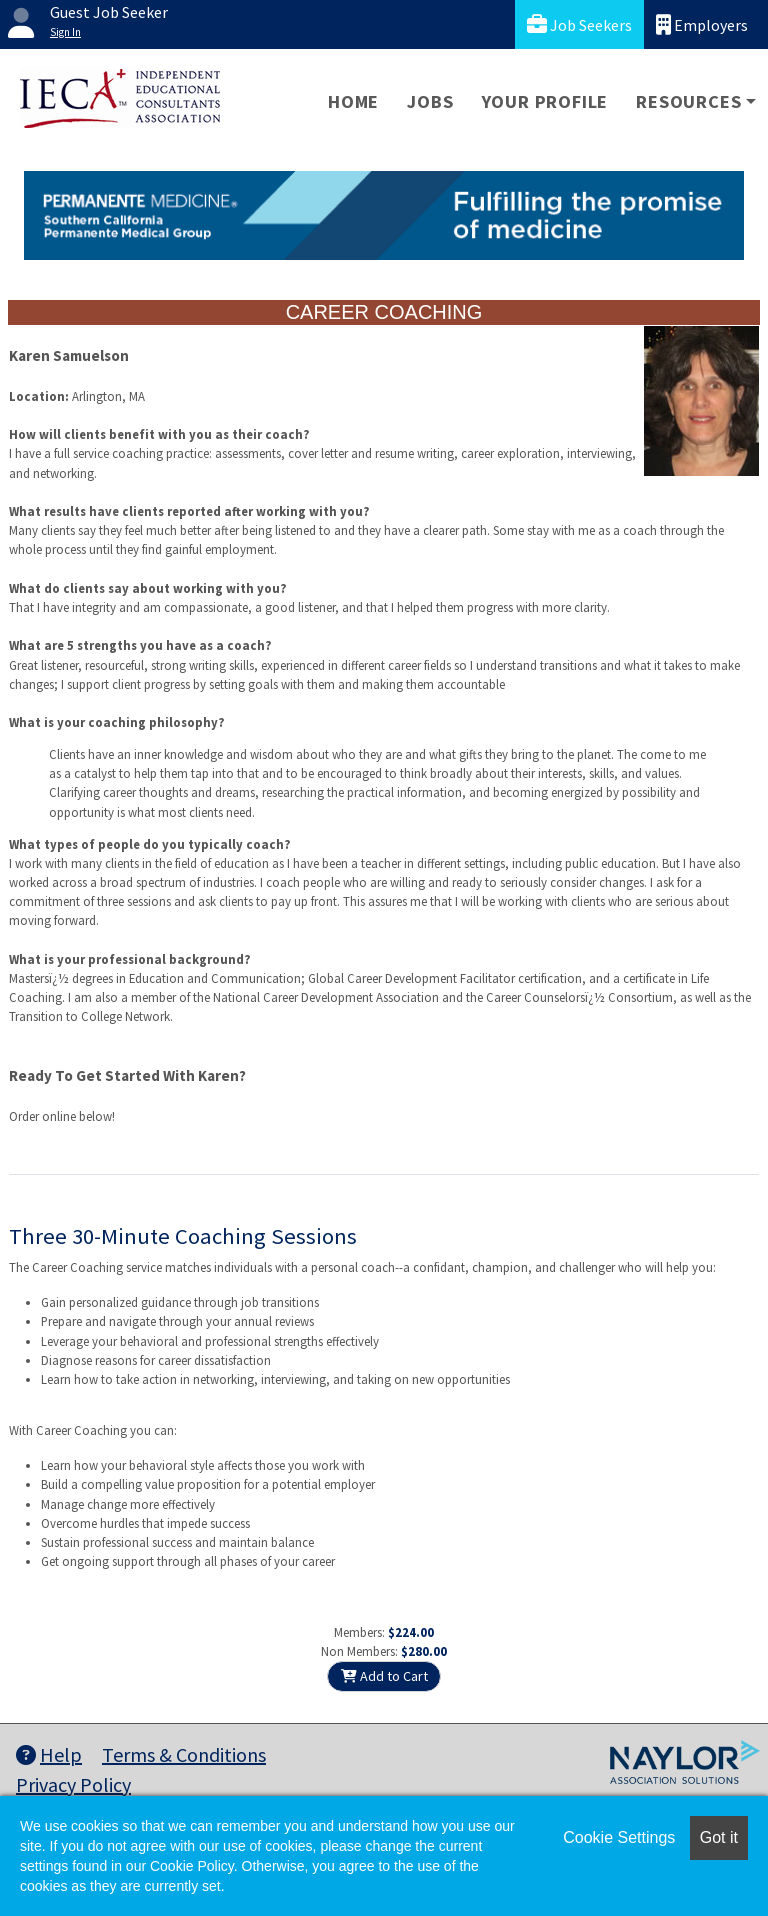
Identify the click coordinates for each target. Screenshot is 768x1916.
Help (49, 1754)
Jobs (430, 101)
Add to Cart (384, 1676)
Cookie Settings (619, 1837)
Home (353, 101)
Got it (719, 1837)
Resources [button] (688, 101)
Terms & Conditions (184, 1754)
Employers (702, 24)
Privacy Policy (73, 1784)
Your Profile (545, 101)
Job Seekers (579, 24)
